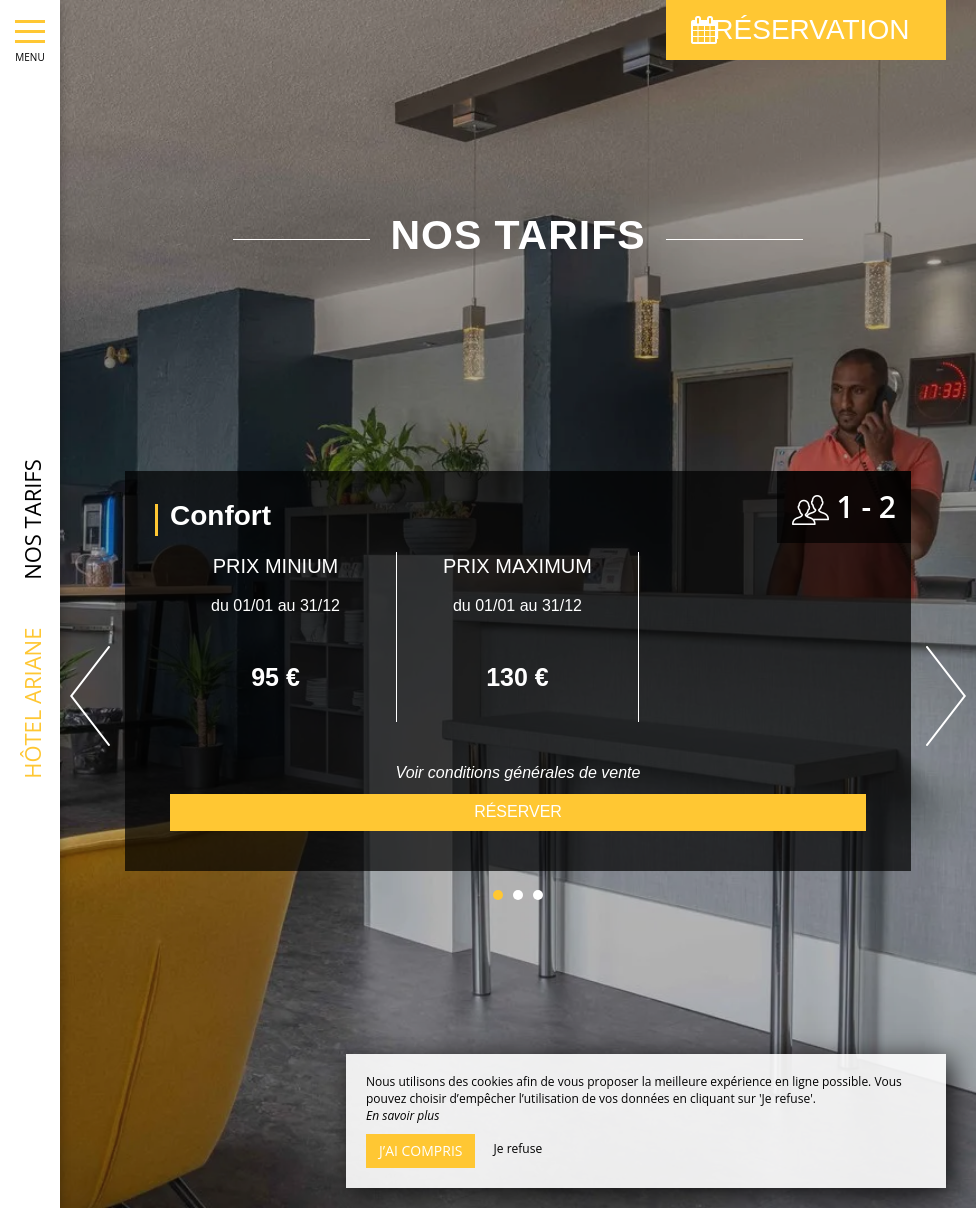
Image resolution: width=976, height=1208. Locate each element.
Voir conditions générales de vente (518, 772)
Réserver (518, 811)
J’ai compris (420, 1150)
